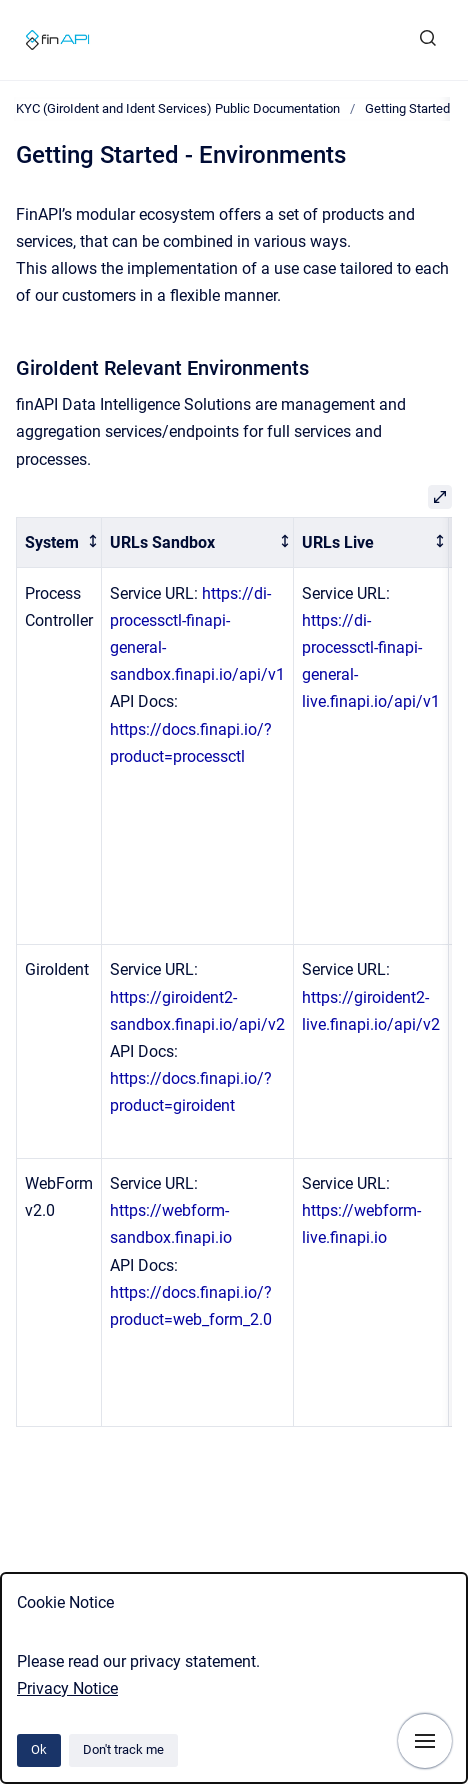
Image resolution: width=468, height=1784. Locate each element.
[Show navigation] (425, 1741)
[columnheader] (59, 542)
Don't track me (123, 1749)
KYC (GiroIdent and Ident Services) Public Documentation (178, 108)
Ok (39, 1749)
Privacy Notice (67, 1688)
